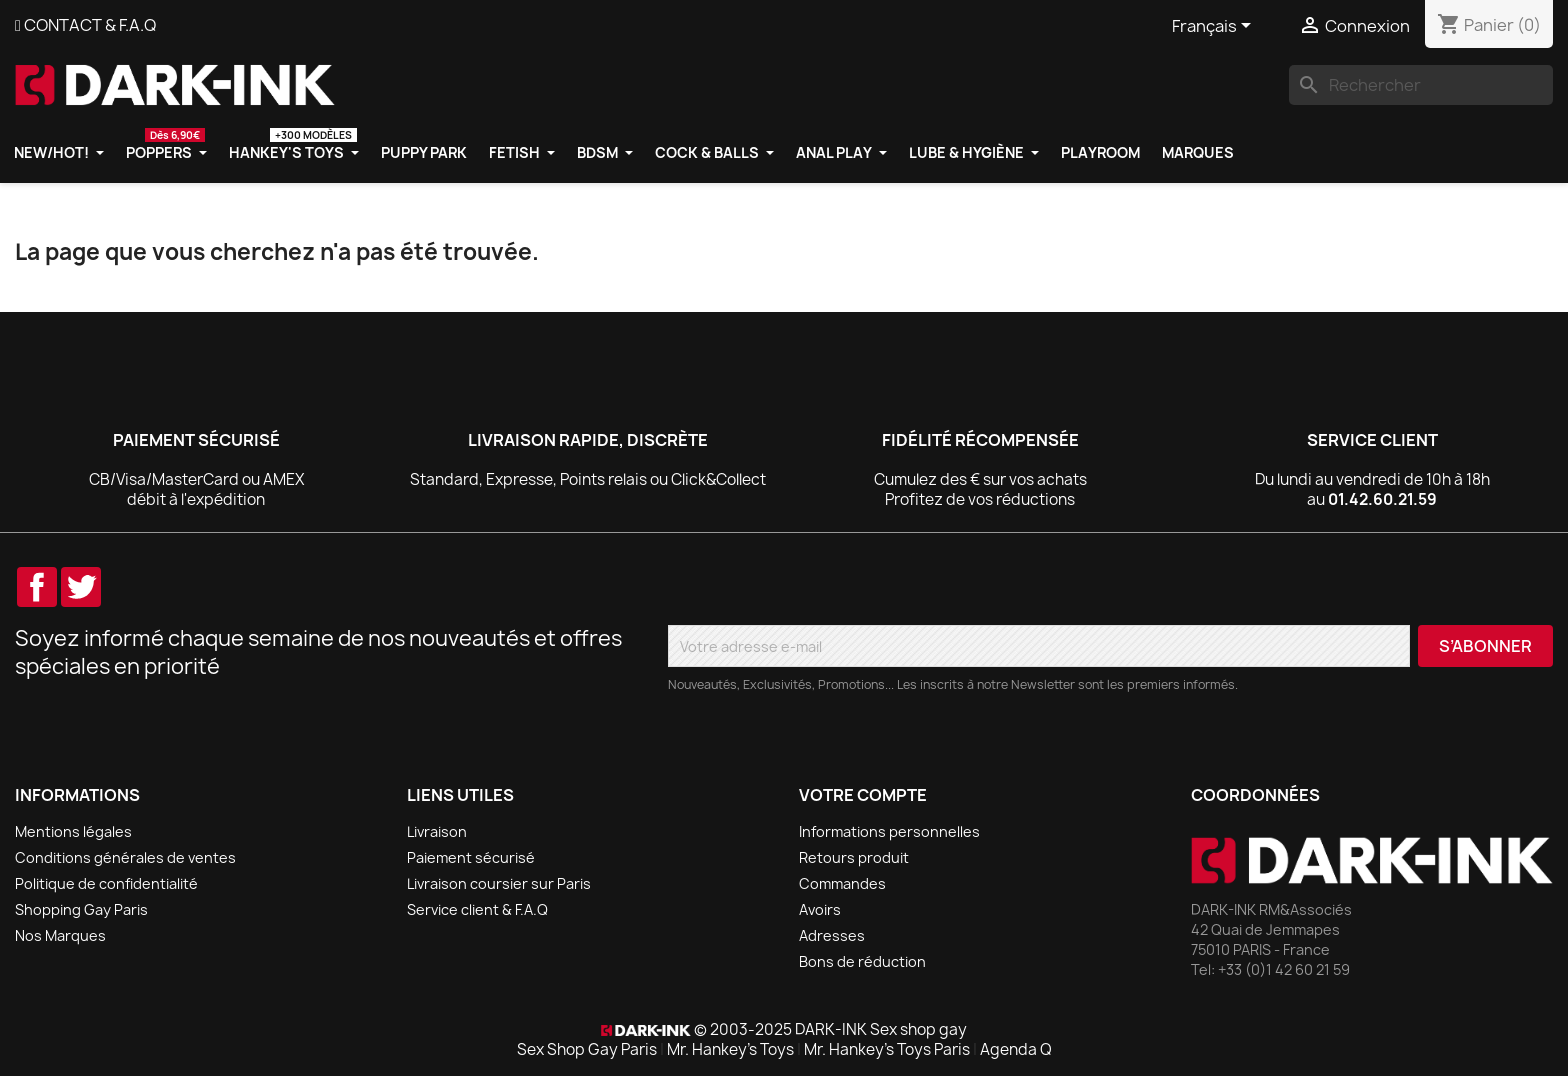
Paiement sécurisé (471, 857)
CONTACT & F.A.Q (90, 25)
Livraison (437, 831)
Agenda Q (1016, 1049)
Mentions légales (73, 831)
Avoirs (820, 909)
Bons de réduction (862, 961)
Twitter (81, 587)
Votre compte (863, 795)
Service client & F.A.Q (477, 909)
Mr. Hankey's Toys (730, 1049)
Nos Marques (60, 935)
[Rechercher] (1421, 85)
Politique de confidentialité (106, 883)
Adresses (832, 935)
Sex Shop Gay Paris (587, 1049)
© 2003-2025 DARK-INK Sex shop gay (830, 1029)
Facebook (37, 587)
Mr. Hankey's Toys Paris (887, 1049)
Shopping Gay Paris (81, 909)
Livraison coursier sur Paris (499, 883)
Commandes (842, 883)
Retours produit (854, 857)
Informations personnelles (889, 831)
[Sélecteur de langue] (1215, 27)
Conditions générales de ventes (125, 857)
